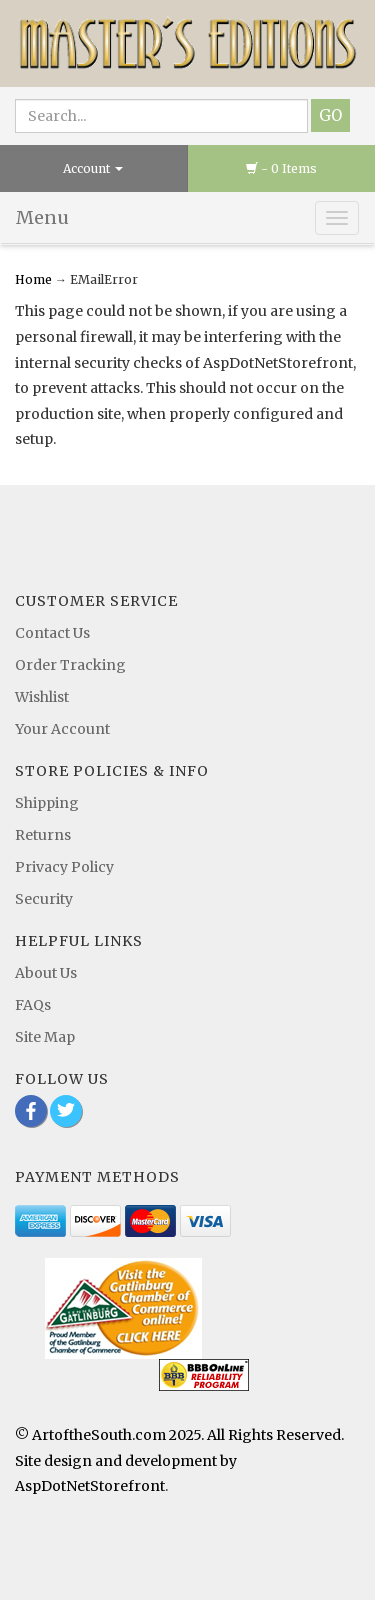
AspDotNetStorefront (90, 1486)
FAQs (33, 1005)
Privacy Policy (64, 867)
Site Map (45, 1037)
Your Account (62, 729)
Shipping (47, 803)
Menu (42, 217)
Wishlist (42, 697)
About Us (46, 973)
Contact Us (52, 633)
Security (44, 899)
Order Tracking (70, 665)
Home (35, 279)
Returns (43, 835)
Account (93, 168)
